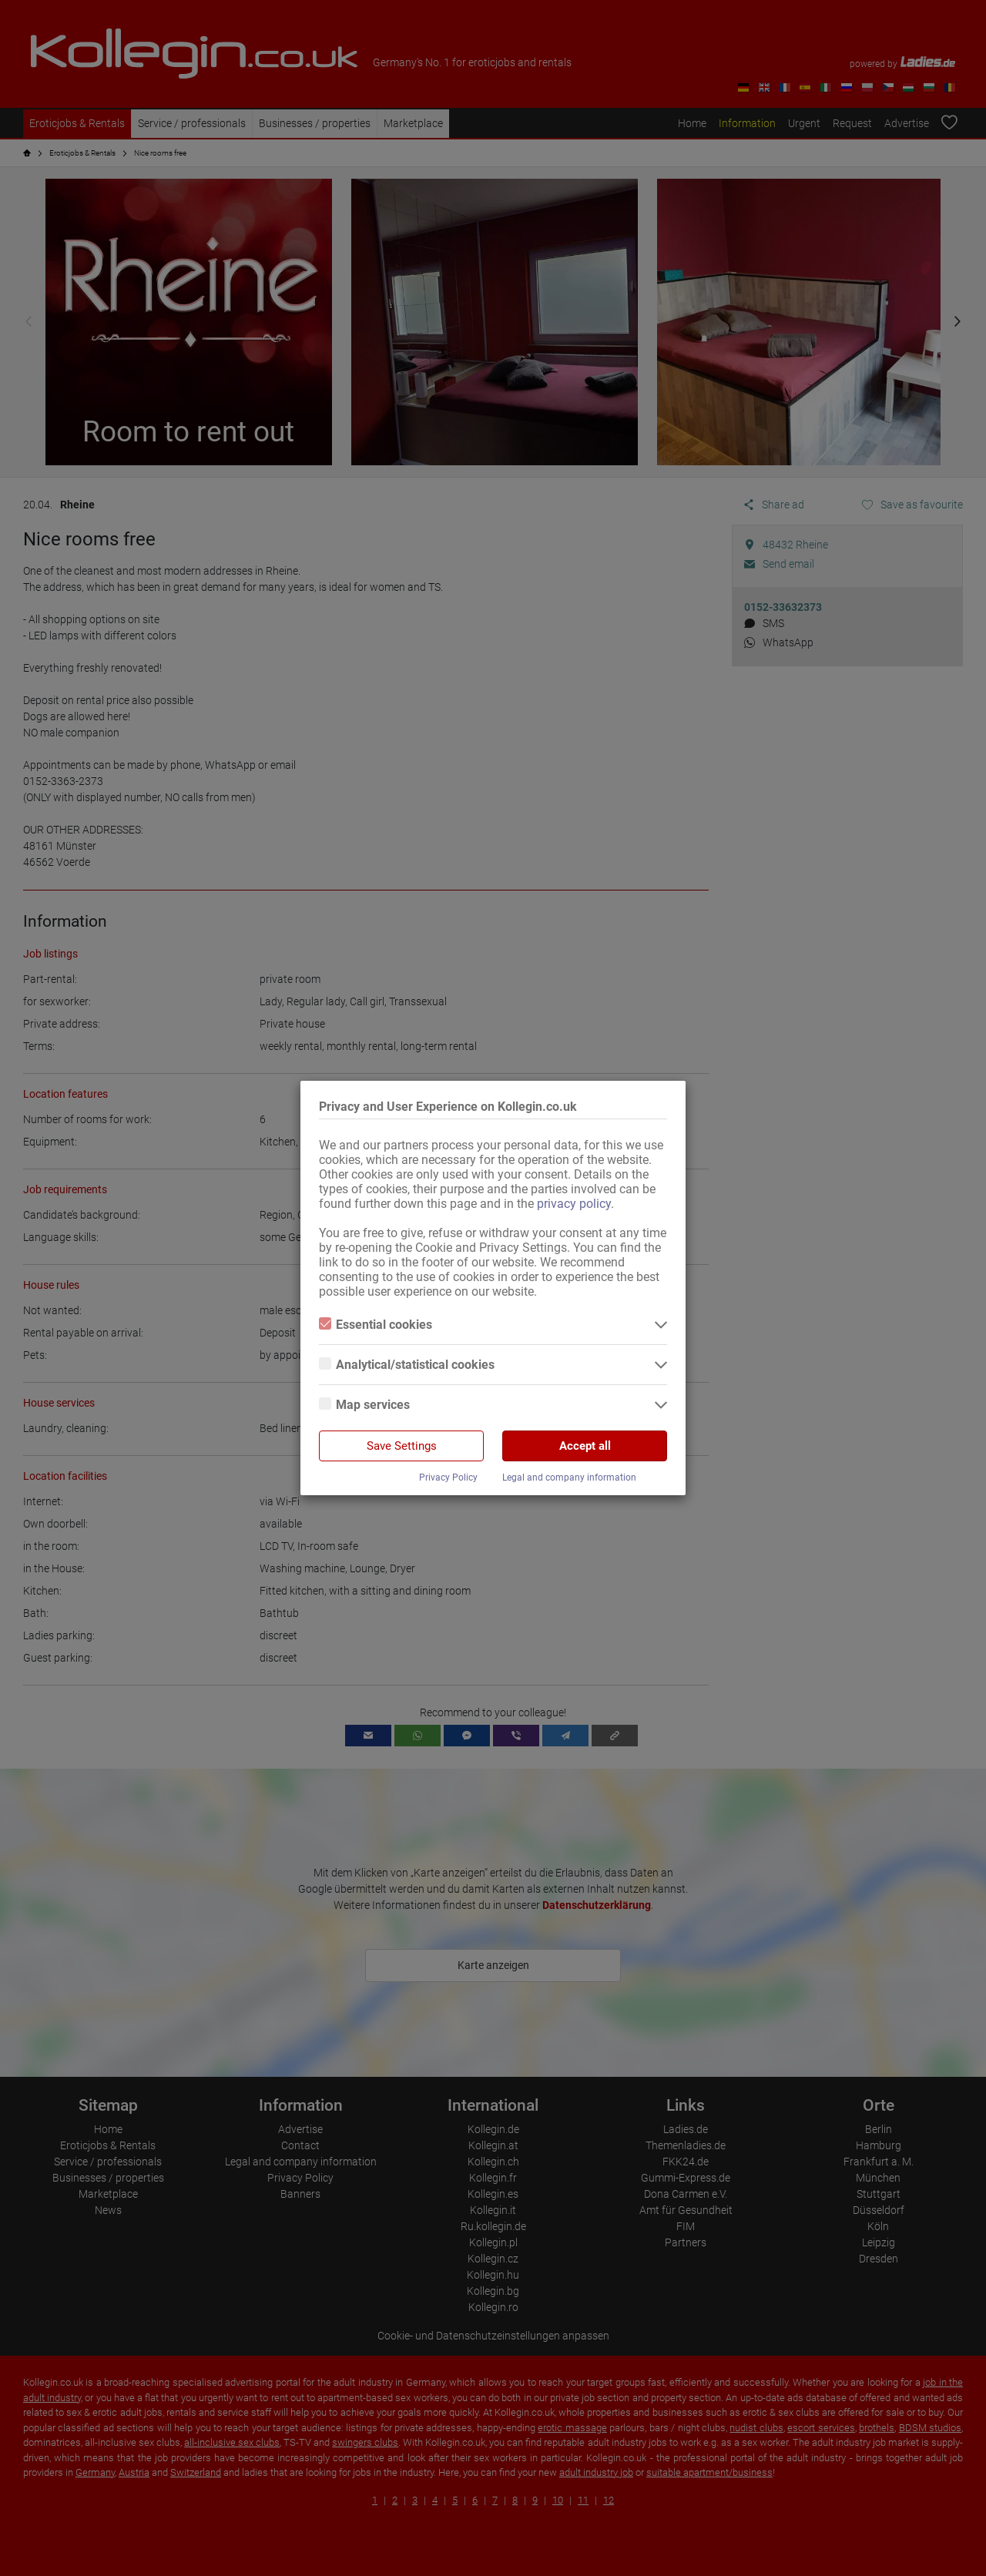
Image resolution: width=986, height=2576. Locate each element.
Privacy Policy (448, 1477)
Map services (364, 1404)
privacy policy (574, 1203)
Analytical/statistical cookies (407, 1364)
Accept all (585, 1446)
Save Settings (402, 1446)
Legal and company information (569, 1477)
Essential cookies (375, 1324)
